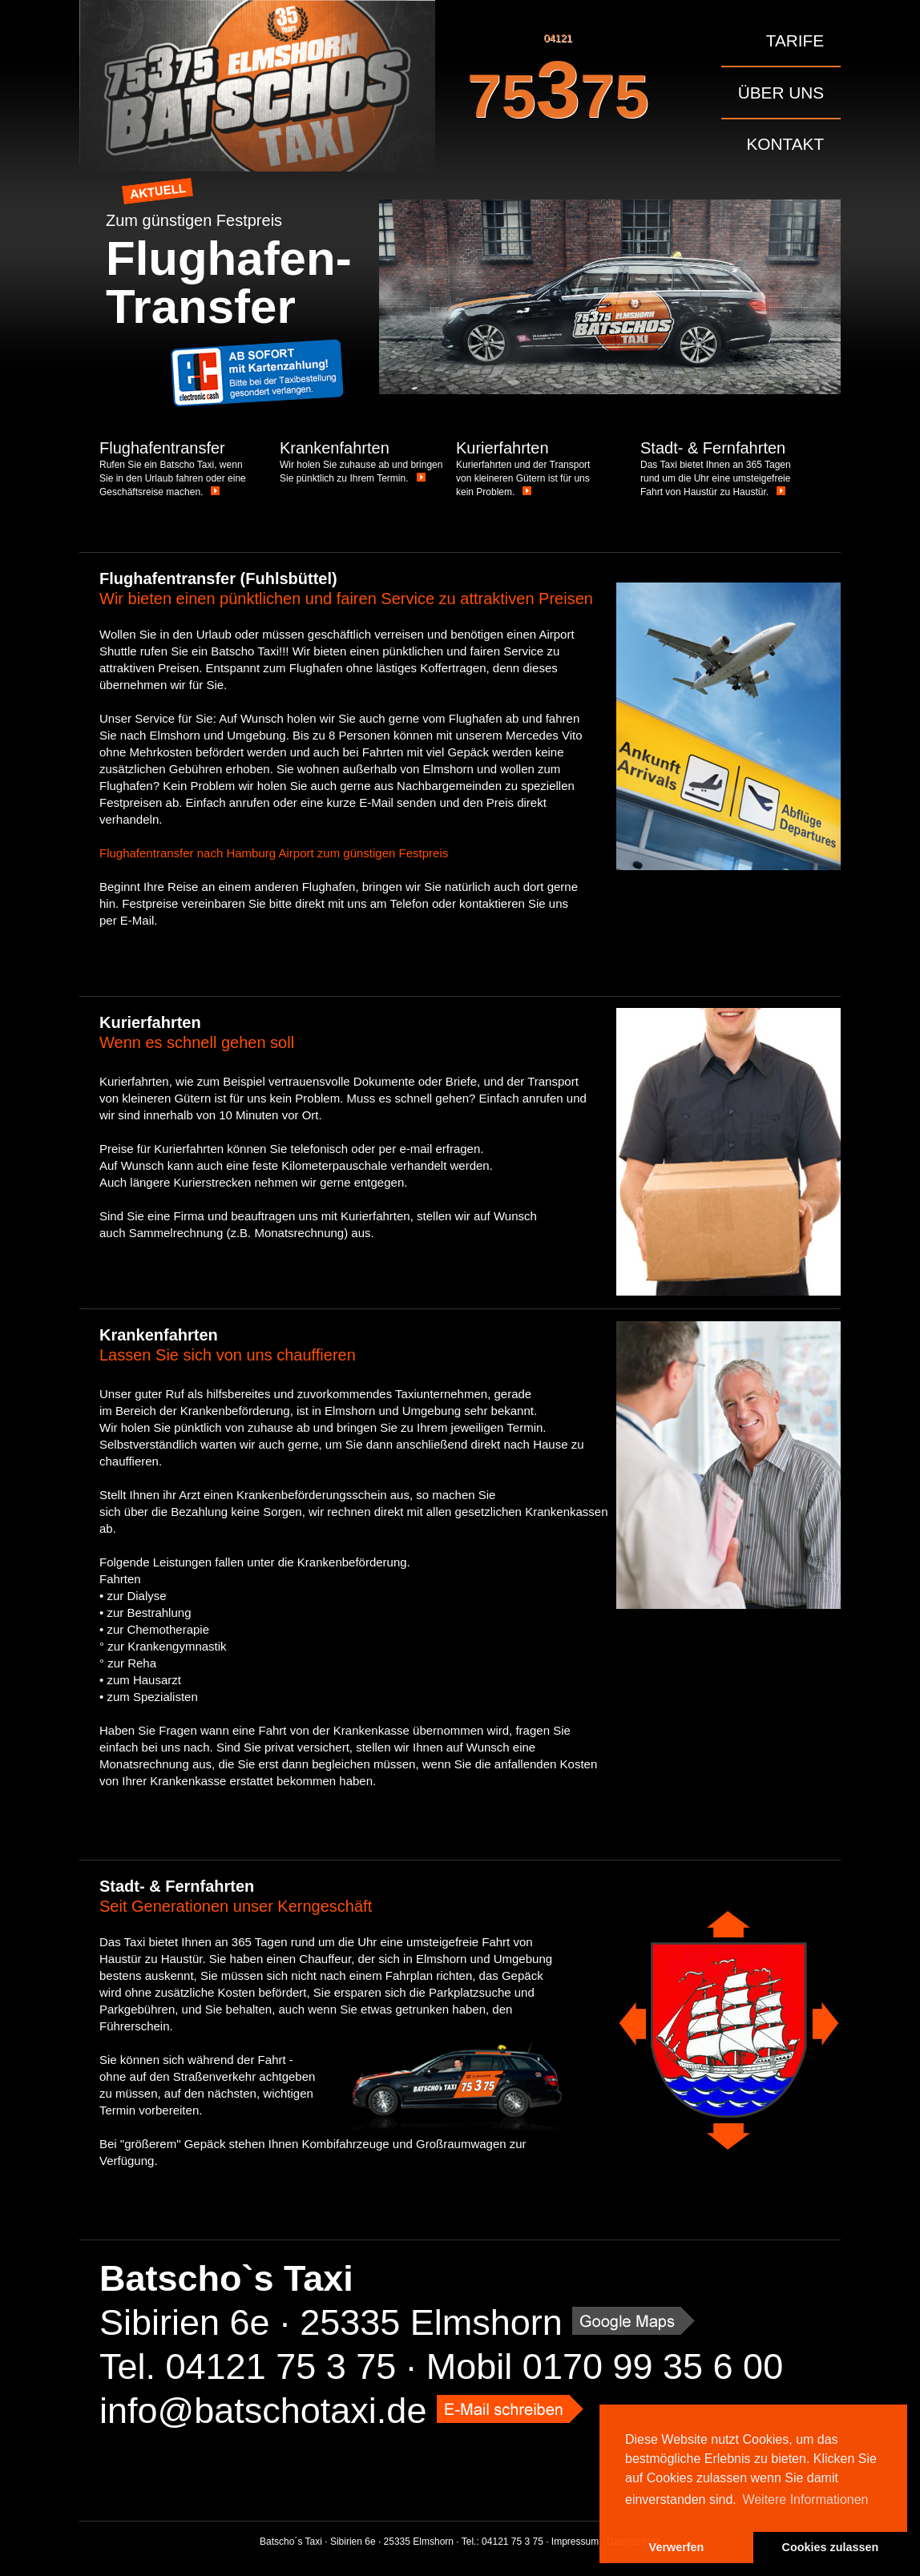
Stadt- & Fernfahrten (712, 448)
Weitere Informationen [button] (805, 2499)
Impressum (575, 2541)
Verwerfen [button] (676, 2547)
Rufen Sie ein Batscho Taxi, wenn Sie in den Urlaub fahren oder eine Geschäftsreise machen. (172, 478)
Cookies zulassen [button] (830, 2547)
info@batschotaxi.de (262, 2410)
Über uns (781, 92)
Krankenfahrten (334, 448)
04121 (557, 83)
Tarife (795, 40)
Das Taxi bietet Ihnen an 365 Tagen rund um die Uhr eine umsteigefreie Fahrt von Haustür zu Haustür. (715, 478)
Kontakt (786, 144)
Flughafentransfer (162, 448)
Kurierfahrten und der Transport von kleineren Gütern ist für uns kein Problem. (523, 478)
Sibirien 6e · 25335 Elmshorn (331, 2322)
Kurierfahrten (502, 448)
